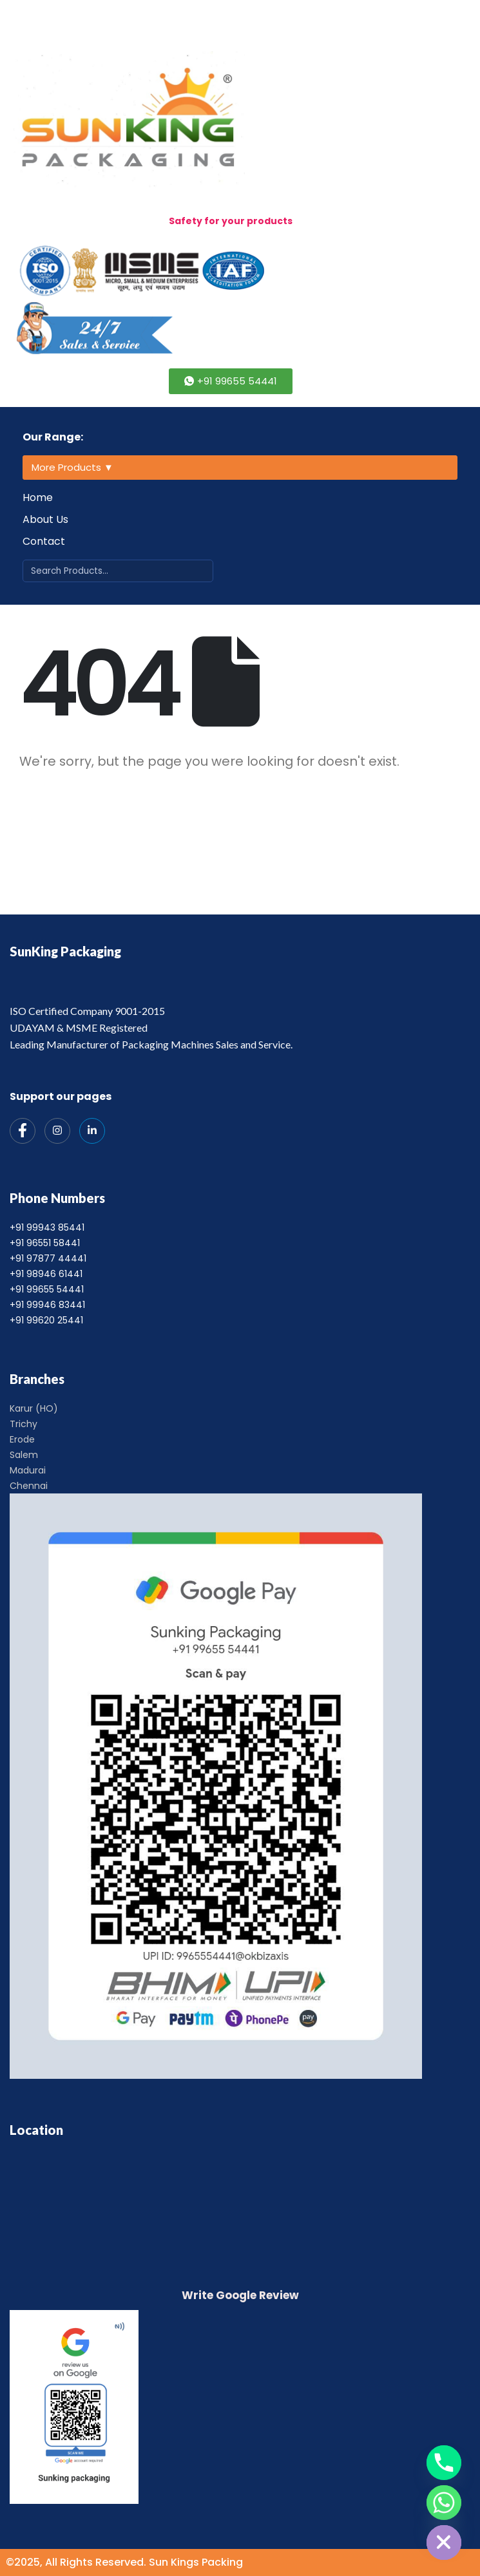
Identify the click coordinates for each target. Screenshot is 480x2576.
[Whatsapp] (444, 2502)
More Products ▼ (72, 467)
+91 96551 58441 (45, 1242)
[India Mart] (92, 1131)
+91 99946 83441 (47, 1304)
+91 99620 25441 (46, 1320)
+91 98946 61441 (46, 1273)
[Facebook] (22, 1131)
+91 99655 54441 (47, 1289)
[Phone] (444, 2462)
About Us (45, 519)
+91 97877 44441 (48, 1258)
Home (38, 497)
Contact (44, 541)
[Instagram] (57, 1131)
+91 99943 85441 (47, 1227)
